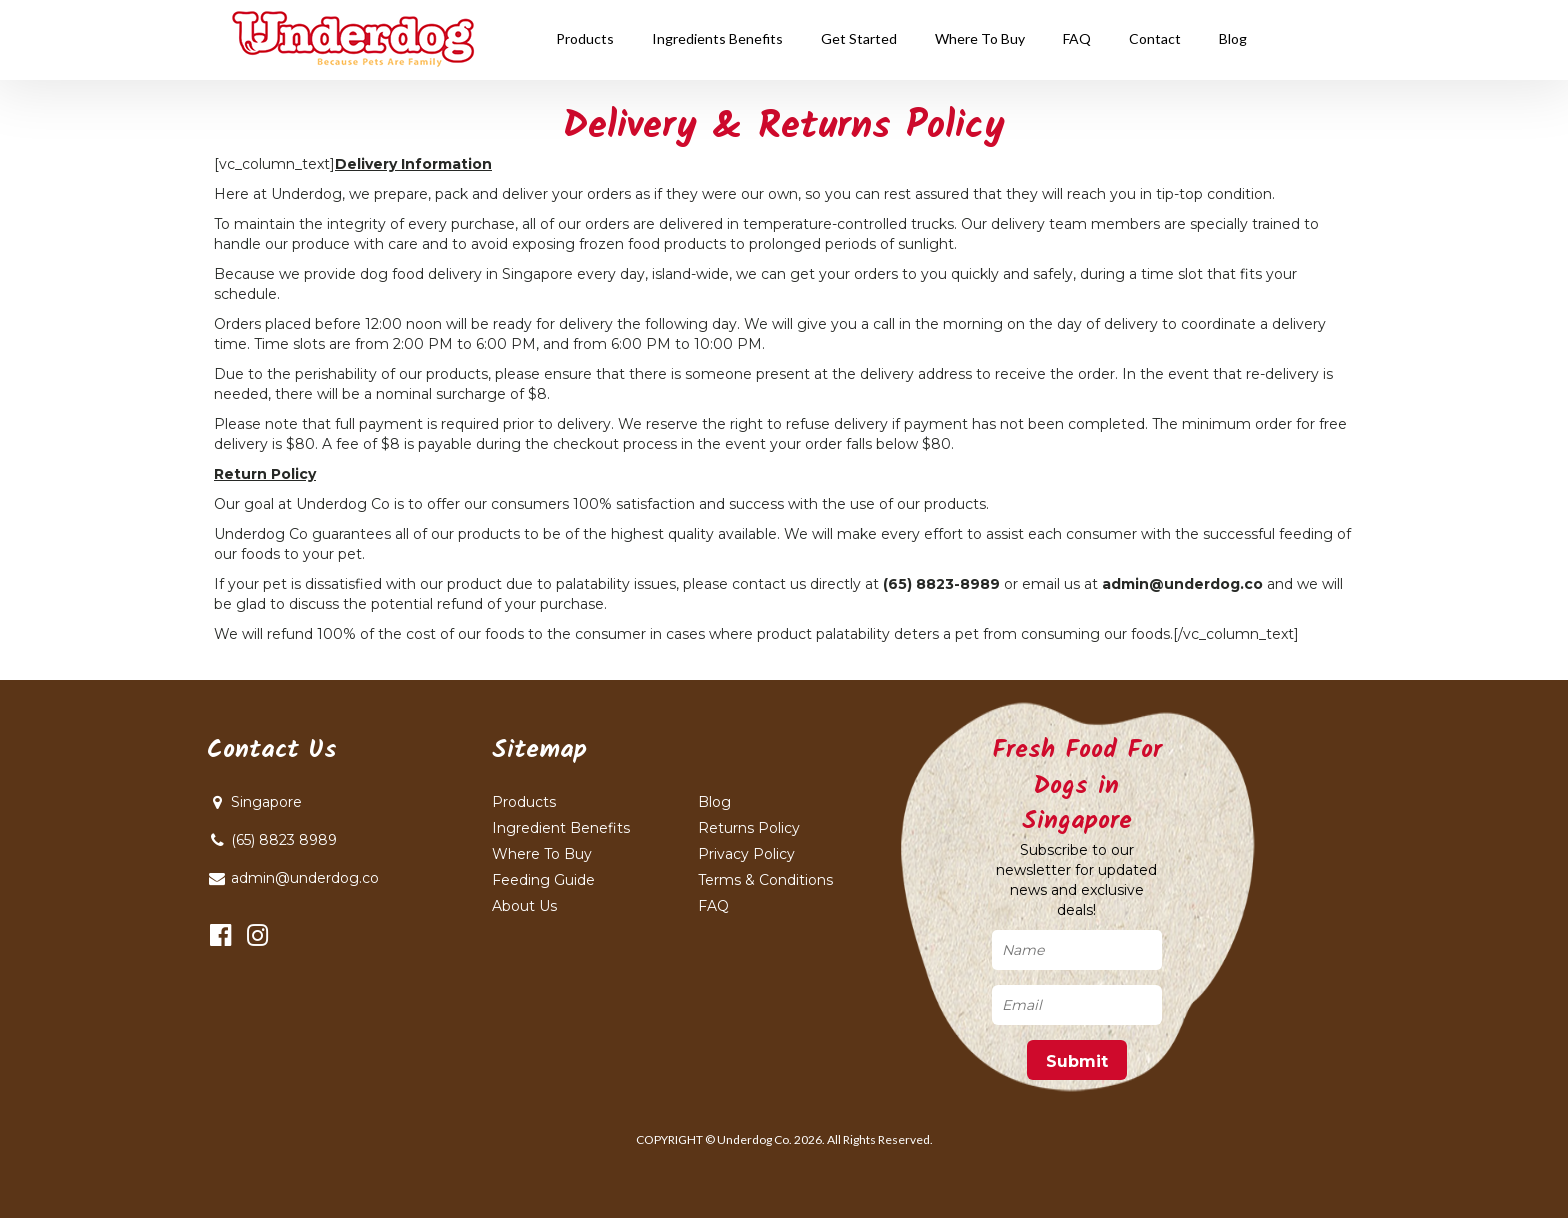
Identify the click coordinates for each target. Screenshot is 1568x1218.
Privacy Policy (746, 854)
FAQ (713, 906)
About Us (524, 906)
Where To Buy (542, 854)
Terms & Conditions (765, 880)
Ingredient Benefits (561, 828)
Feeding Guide (543, 880)
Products (524, 802)
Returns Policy (749, 828)
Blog (714, 802)
